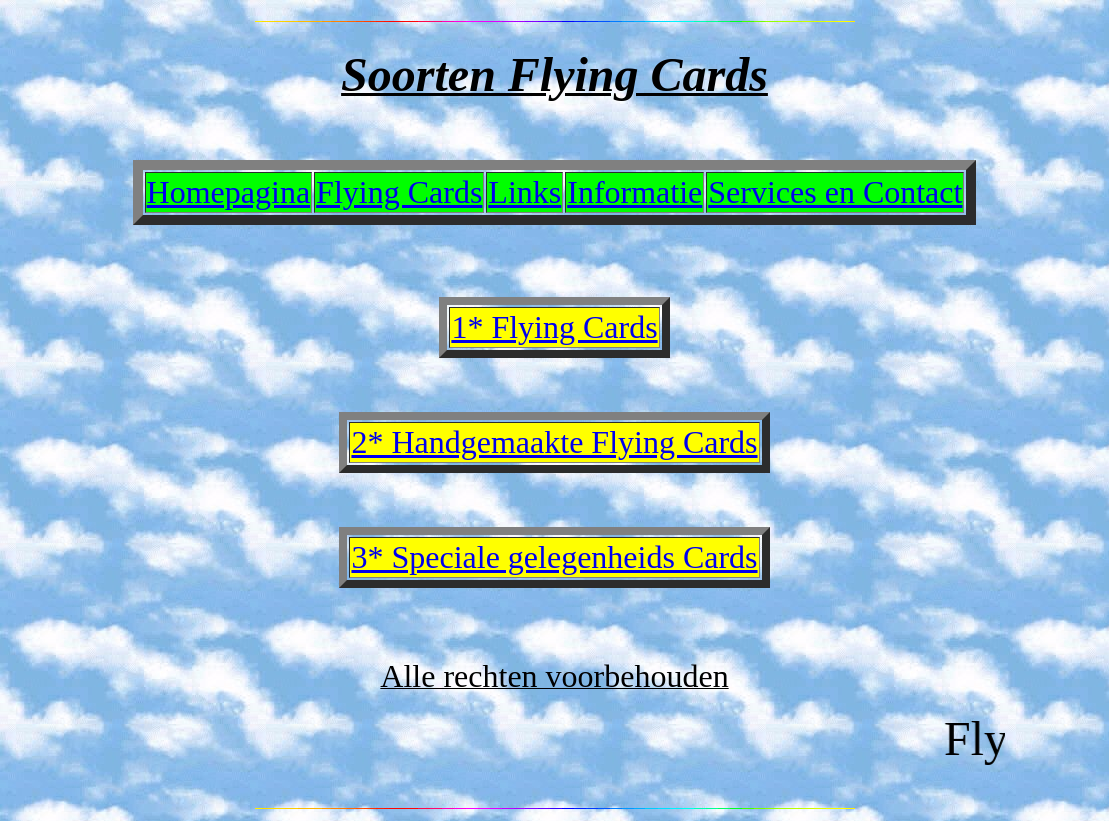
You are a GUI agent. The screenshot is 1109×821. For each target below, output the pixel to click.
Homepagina (229, 192)
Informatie (634, 192)
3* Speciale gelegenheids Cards (554, 557)
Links (524, 192)
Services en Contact (835, 192)
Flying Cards (399, 192)
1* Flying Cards (554, 327)
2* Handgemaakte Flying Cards (554, 442)
